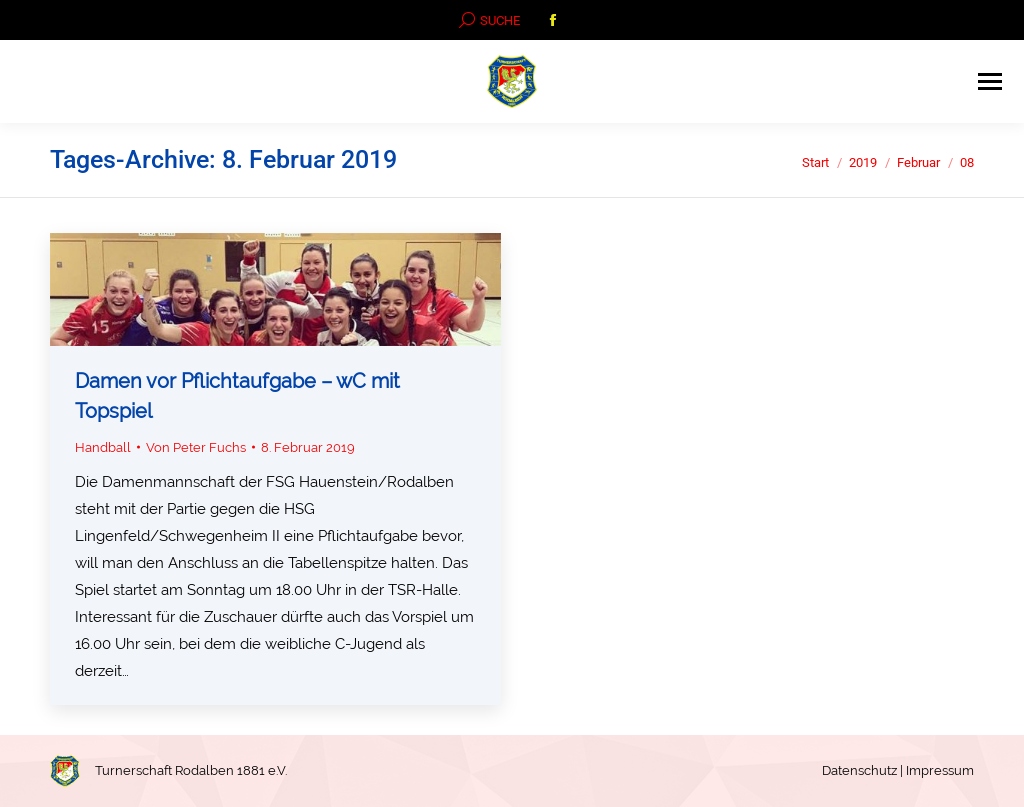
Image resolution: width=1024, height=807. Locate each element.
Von (196, 447)
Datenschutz (859, 770)
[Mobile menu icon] (990, 81)
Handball (103, 447)
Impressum (940, 770)
